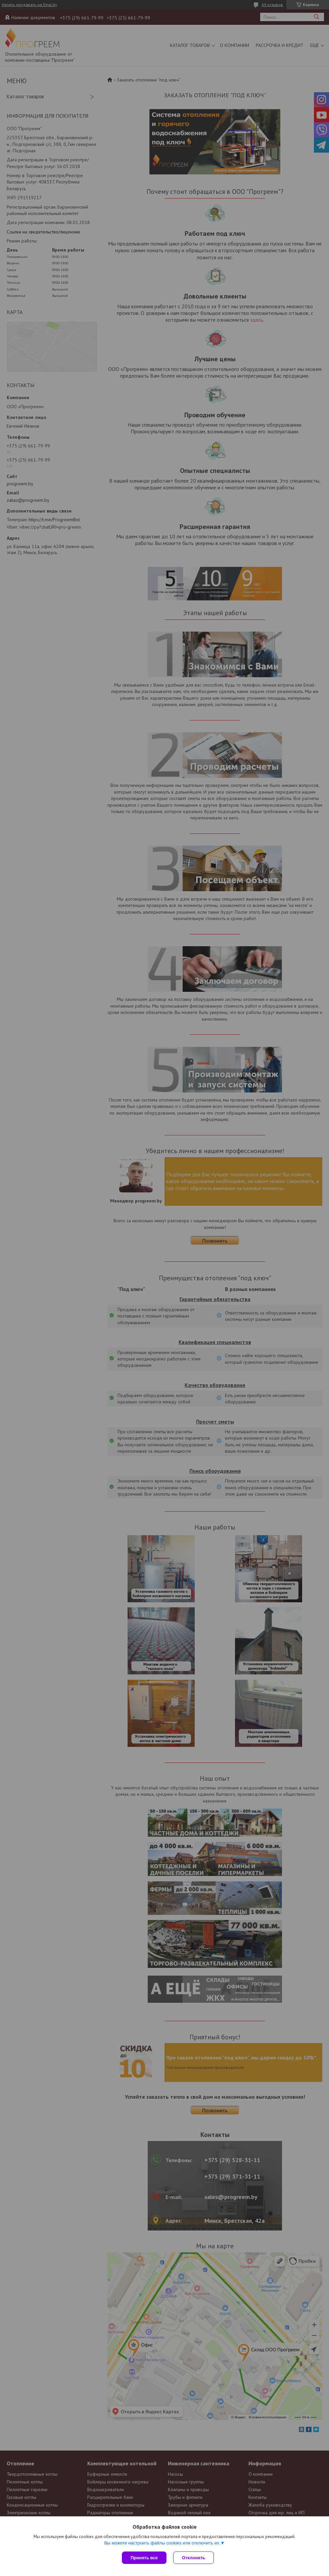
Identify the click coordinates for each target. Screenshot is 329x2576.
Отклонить (193, 2557)
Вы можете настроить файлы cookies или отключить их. (162, 2542)
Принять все (144, 2557)
